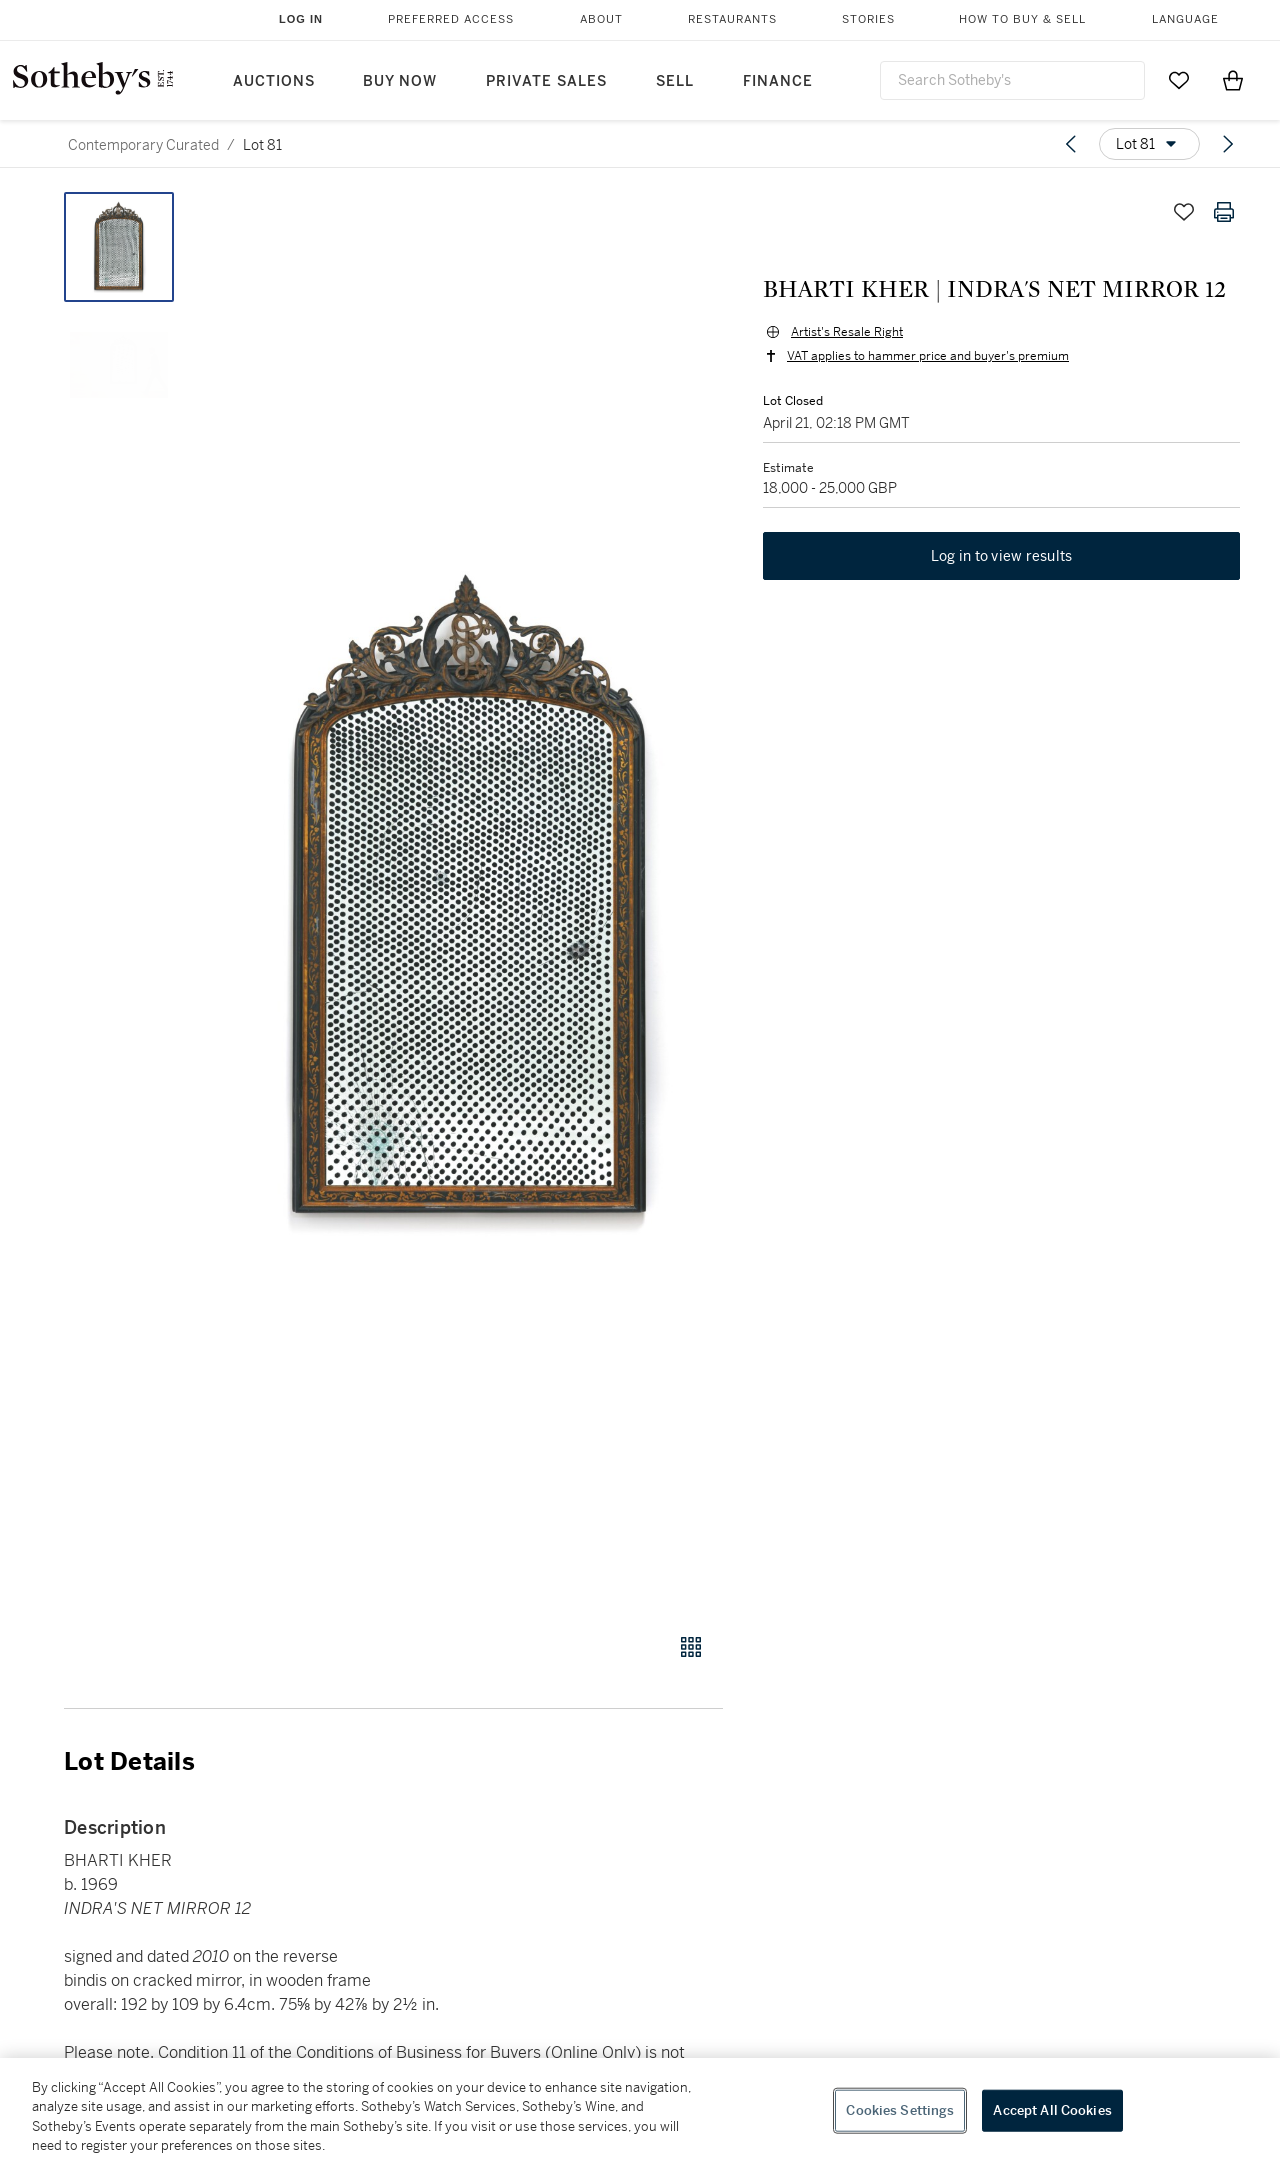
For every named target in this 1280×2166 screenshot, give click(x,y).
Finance (778, 81)
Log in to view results (1002, 556)
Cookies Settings (900, 2110)
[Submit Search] (1122, 80)
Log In (301, 19)
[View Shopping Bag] (1233, 80)
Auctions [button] (274, 81)
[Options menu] (1149, 144)
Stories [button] (868, 19)
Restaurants (732, 19)
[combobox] (1012, 80)
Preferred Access (451, 19)
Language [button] (1185, 19)
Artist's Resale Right (847, 332)
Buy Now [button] (400, 81)
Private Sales (546, 81)
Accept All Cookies (1052, 2110)
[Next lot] (1228, 144)
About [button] (601, 19)
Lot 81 (262, 145)
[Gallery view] (691, 1647)
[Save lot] (1184, 212)
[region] (640, 2112)
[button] (470, 901)
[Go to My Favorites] (1179, 80)
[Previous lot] (1071, 144)
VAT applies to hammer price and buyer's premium (928, 356)
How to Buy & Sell (1022, 19)
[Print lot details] (1224, 212)
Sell (675, 81)
